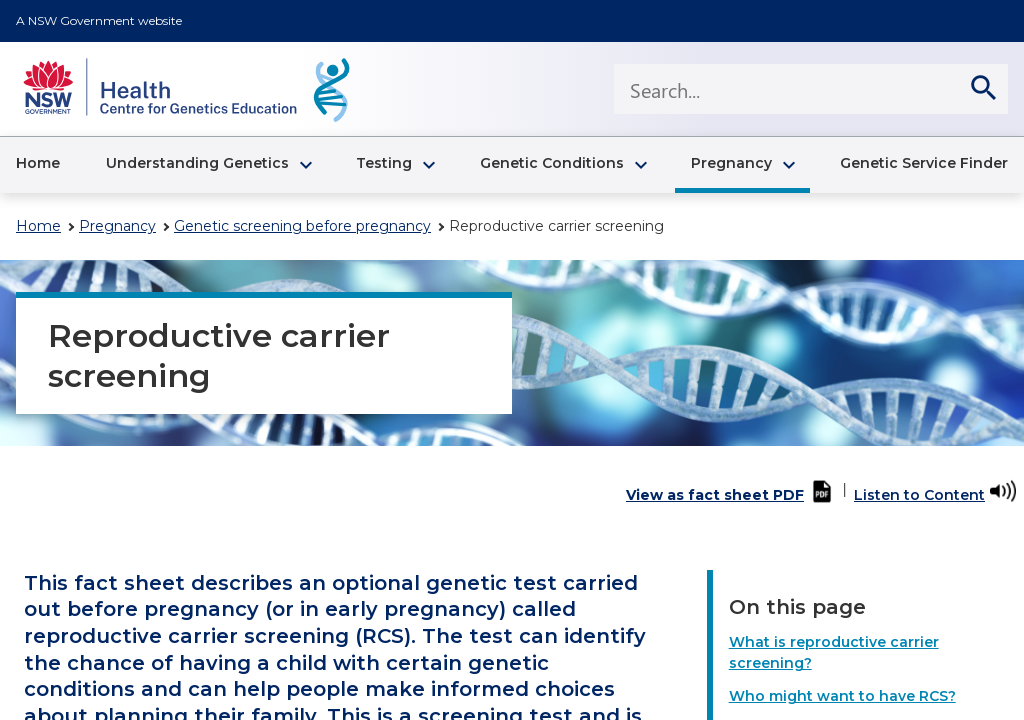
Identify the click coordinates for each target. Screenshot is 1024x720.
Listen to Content (919, 495)
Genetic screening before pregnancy (302, 226)
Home (38, 226)
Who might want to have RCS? (842, 696)
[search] (983, 89)
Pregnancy (117, 226)
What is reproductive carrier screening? (834, 652)
